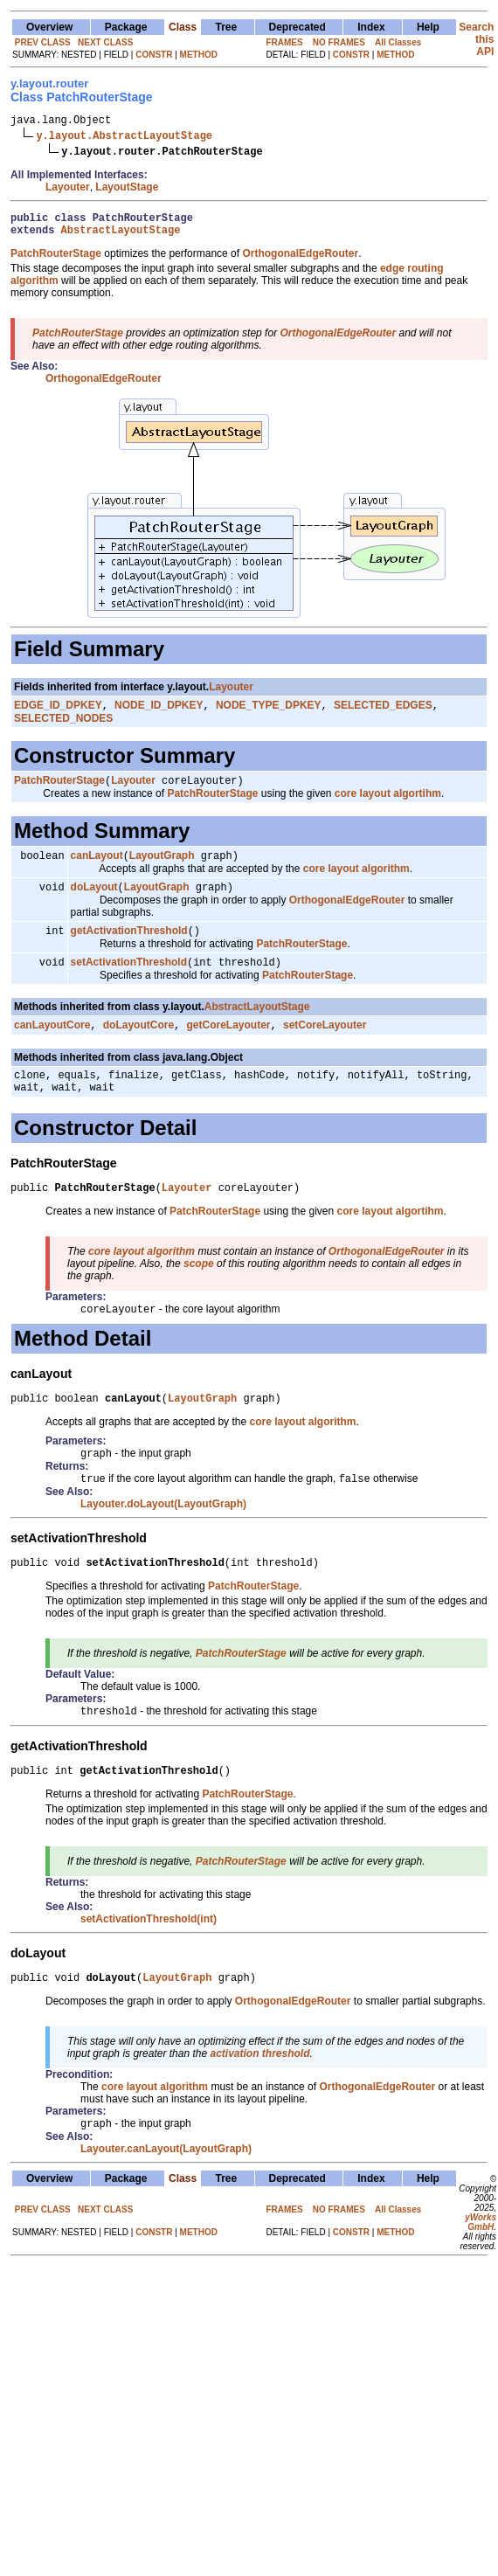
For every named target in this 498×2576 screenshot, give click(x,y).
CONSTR (153, 54)
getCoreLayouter (229, 1045)
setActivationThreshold (129, 980)
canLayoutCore (52, 1045)
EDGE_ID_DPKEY (58, 715)
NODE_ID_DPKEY (158, 715)
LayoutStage (126, 190)
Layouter (67, 190)
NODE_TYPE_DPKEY (269, 715)
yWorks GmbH (480, 2269)
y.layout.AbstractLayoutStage (124, 137)
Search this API (476, 39)
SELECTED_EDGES (383, 715)
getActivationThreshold (129, 947)
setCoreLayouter (324, 1045)
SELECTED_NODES (63, 728)
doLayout (94, 902)
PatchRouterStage (59, 792)
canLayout (97, 868)
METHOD (199, 54)
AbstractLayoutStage (121, 237)
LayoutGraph (162, 868)
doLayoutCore (138, 1045)
